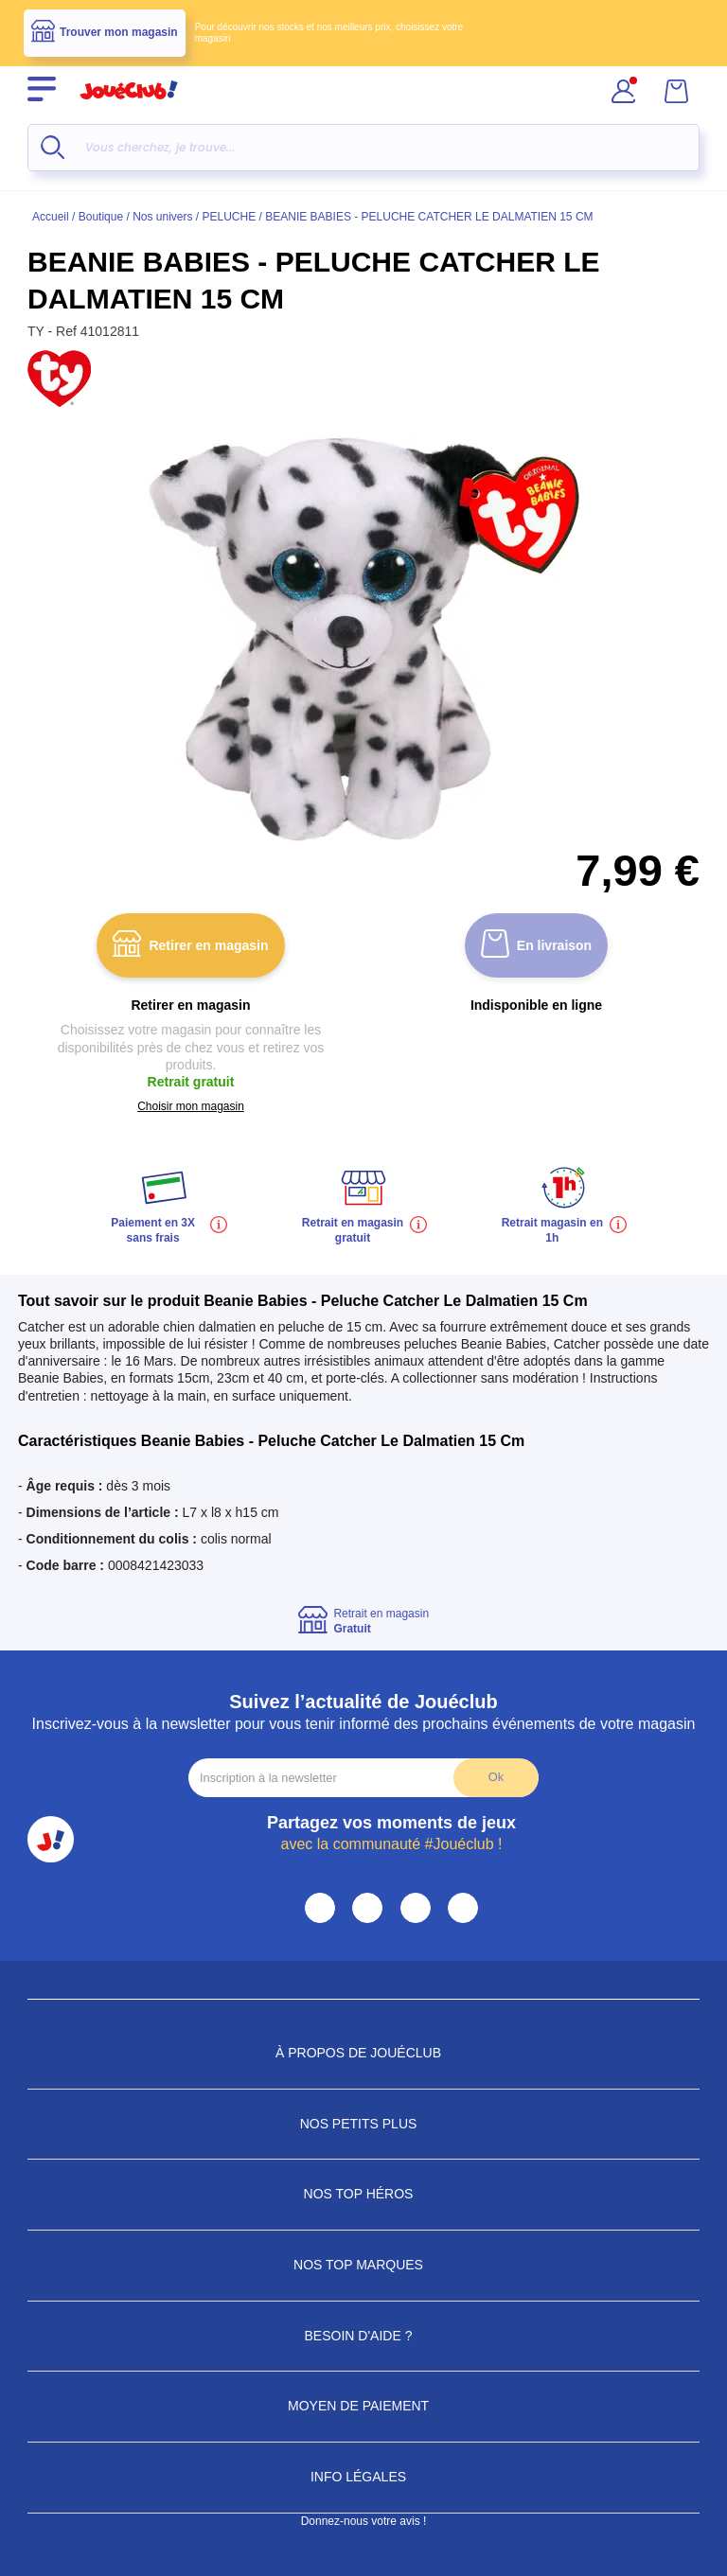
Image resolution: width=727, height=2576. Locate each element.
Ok (496, 1777)
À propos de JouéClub (363, 2052)
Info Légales (363, 2476)
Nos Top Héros (364, 2193)
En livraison (536, 945)
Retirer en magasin (190, 945)
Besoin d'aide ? (364, 2335)
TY (37, 331)
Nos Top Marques (363, 2264)
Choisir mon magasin (190, 1106)
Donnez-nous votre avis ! (364, 2521)
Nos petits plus (364, 2123)
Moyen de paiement (363, 2405)
